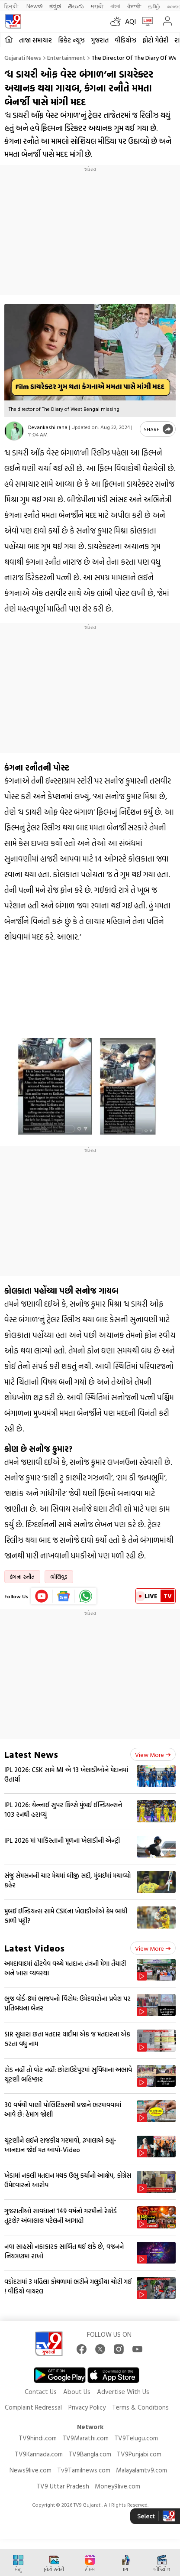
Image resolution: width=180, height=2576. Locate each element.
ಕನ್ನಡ (55, 6)
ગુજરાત (100, 40)
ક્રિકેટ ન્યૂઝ (71, 40)
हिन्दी (11, 6)
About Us (76, 2392)
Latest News (31, 1754)
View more (153, 1754)
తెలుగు (76, 6)
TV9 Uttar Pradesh (62, 2486)
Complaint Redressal (33, 2407)
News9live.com (30, 2470)
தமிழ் (154, 6)
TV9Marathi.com (85, 2438)
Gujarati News (22, 57)
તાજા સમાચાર (35, 40)
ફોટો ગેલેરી (155, 40)
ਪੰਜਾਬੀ (134, 6)
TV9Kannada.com (39, 2454)
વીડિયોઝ (125, 40)
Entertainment (66, 57)
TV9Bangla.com (89, 2454)
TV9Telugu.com (136, 2438)
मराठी (97, 6)
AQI (130, 21)
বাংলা (115, 6)
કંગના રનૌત (22, 1577)
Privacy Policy (87, 2407)
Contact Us (41, 2392)
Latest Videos (34, 1948)
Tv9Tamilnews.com (83, 2470)
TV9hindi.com (38, 2438)
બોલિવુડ (59, 1577)
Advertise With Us (123, 2392)
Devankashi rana (48, 427)
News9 (34, 6)
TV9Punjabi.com (139, 2454)
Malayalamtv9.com (141, 2470)
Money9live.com (117, 2486)
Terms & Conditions (140, 2407)
